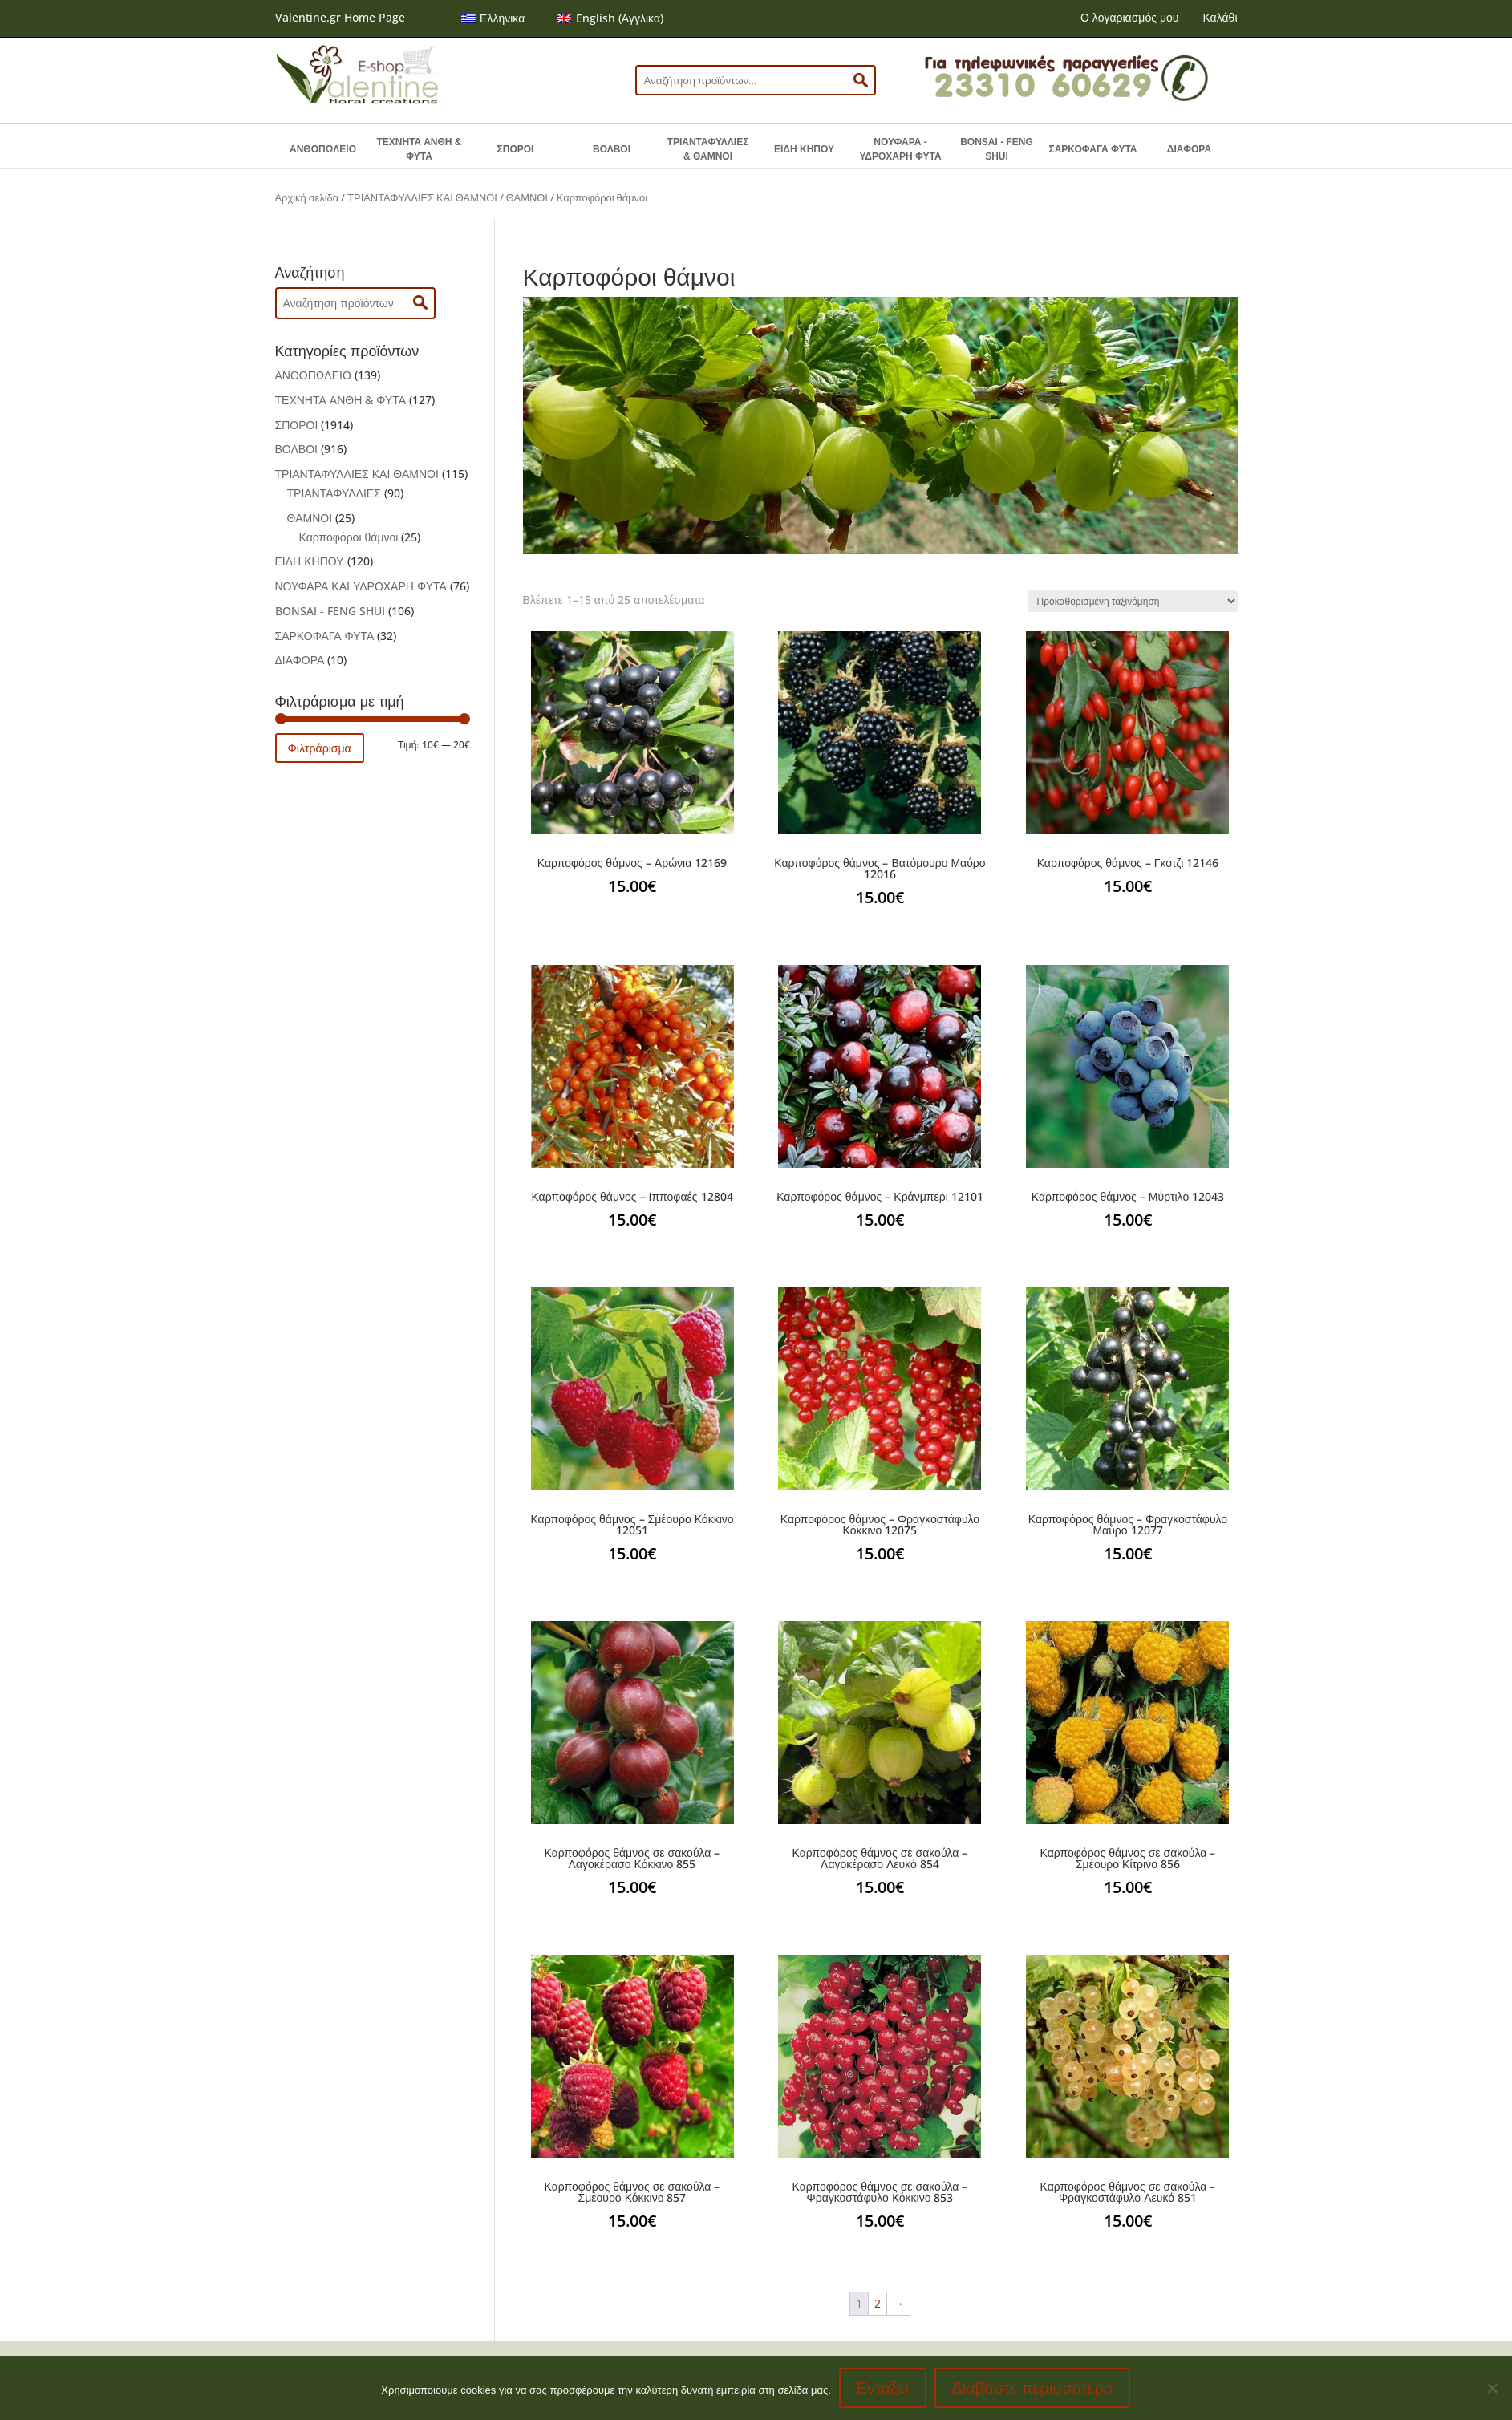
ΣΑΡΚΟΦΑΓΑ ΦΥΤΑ (1092, 149)
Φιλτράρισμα (319, 748)
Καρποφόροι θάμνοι (349, 537)
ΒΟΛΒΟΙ (611, 149)
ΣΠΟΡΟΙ (515, 149)
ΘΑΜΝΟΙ (527, 197)
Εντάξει (883, 2388)
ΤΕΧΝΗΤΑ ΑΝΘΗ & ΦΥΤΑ (419, 149)
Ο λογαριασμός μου (1129, 17)
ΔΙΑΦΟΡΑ (1189, 149)
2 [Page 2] (877, 2303)
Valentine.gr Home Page (340, 17)
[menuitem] (493, 18)
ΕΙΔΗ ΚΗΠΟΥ (804, 149)
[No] (1492, 2388)
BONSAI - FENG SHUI (996, 149)
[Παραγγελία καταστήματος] (1133, 601)
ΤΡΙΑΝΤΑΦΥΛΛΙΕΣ (334, 493)
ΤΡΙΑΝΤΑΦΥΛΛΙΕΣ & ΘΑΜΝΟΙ (708, 149)
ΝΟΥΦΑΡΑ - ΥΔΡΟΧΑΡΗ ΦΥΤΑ (900, 149)
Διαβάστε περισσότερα (1032, 2388)
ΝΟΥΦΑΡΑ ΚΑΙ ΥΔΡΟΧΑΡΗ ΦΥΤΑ (361, 586)
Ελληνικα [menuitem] (502, 18)
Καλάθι (1219, 17)
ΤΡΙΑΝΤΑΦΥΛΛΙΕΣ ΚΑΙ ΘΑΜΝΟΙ (422, 197)
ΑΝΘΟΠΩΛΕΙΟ (323, 149)
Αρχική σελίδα (307, 197)
